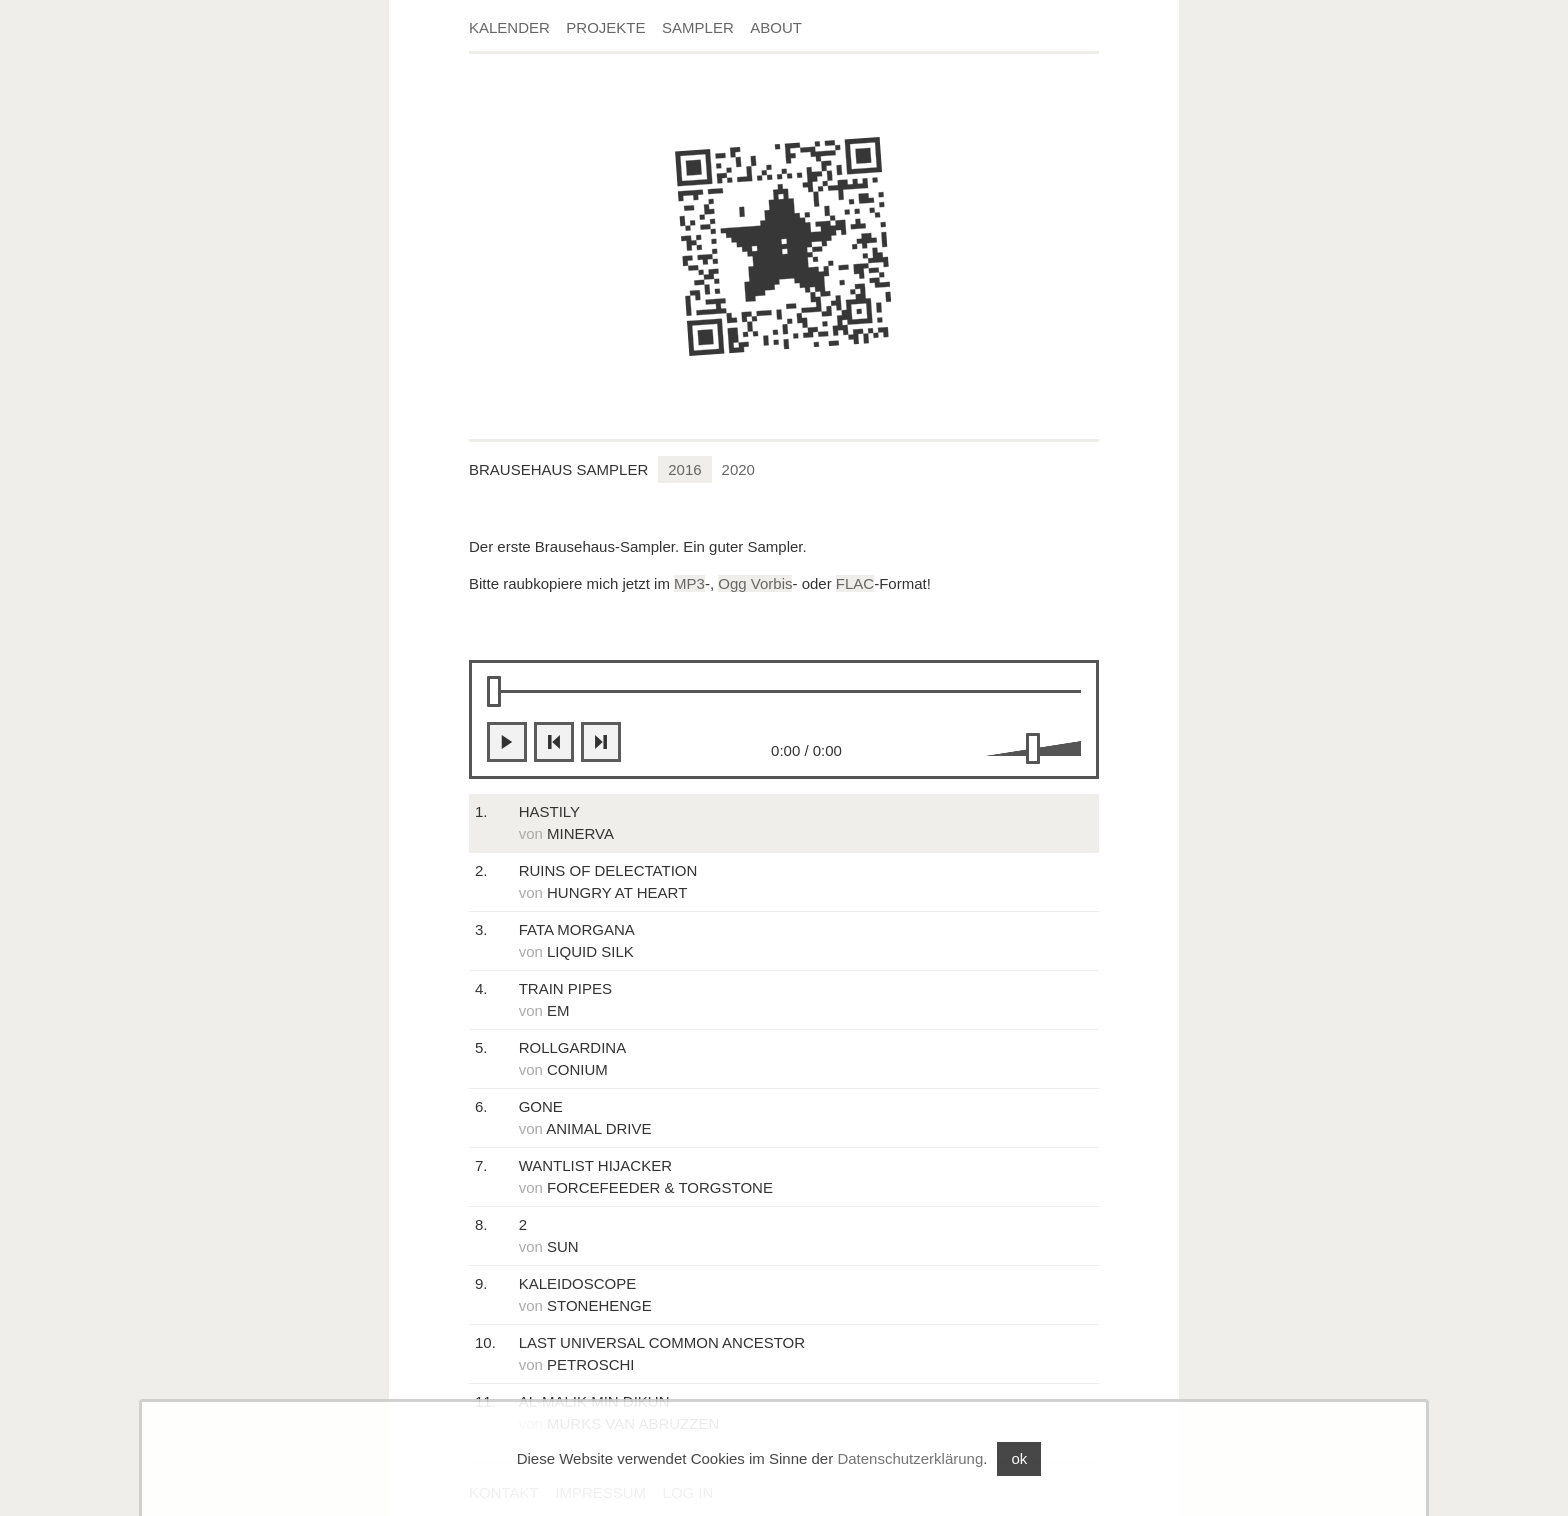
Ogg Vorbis (755, 583)
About (776, 27)
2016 (684, 469)
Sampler (698, 27)
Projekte (605, 27)
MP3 (689, 583)
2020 (738, 469)
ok (1019, 1458)
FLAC (855, 583)
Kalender (509, 27)
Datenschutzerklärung (910, 1458)
